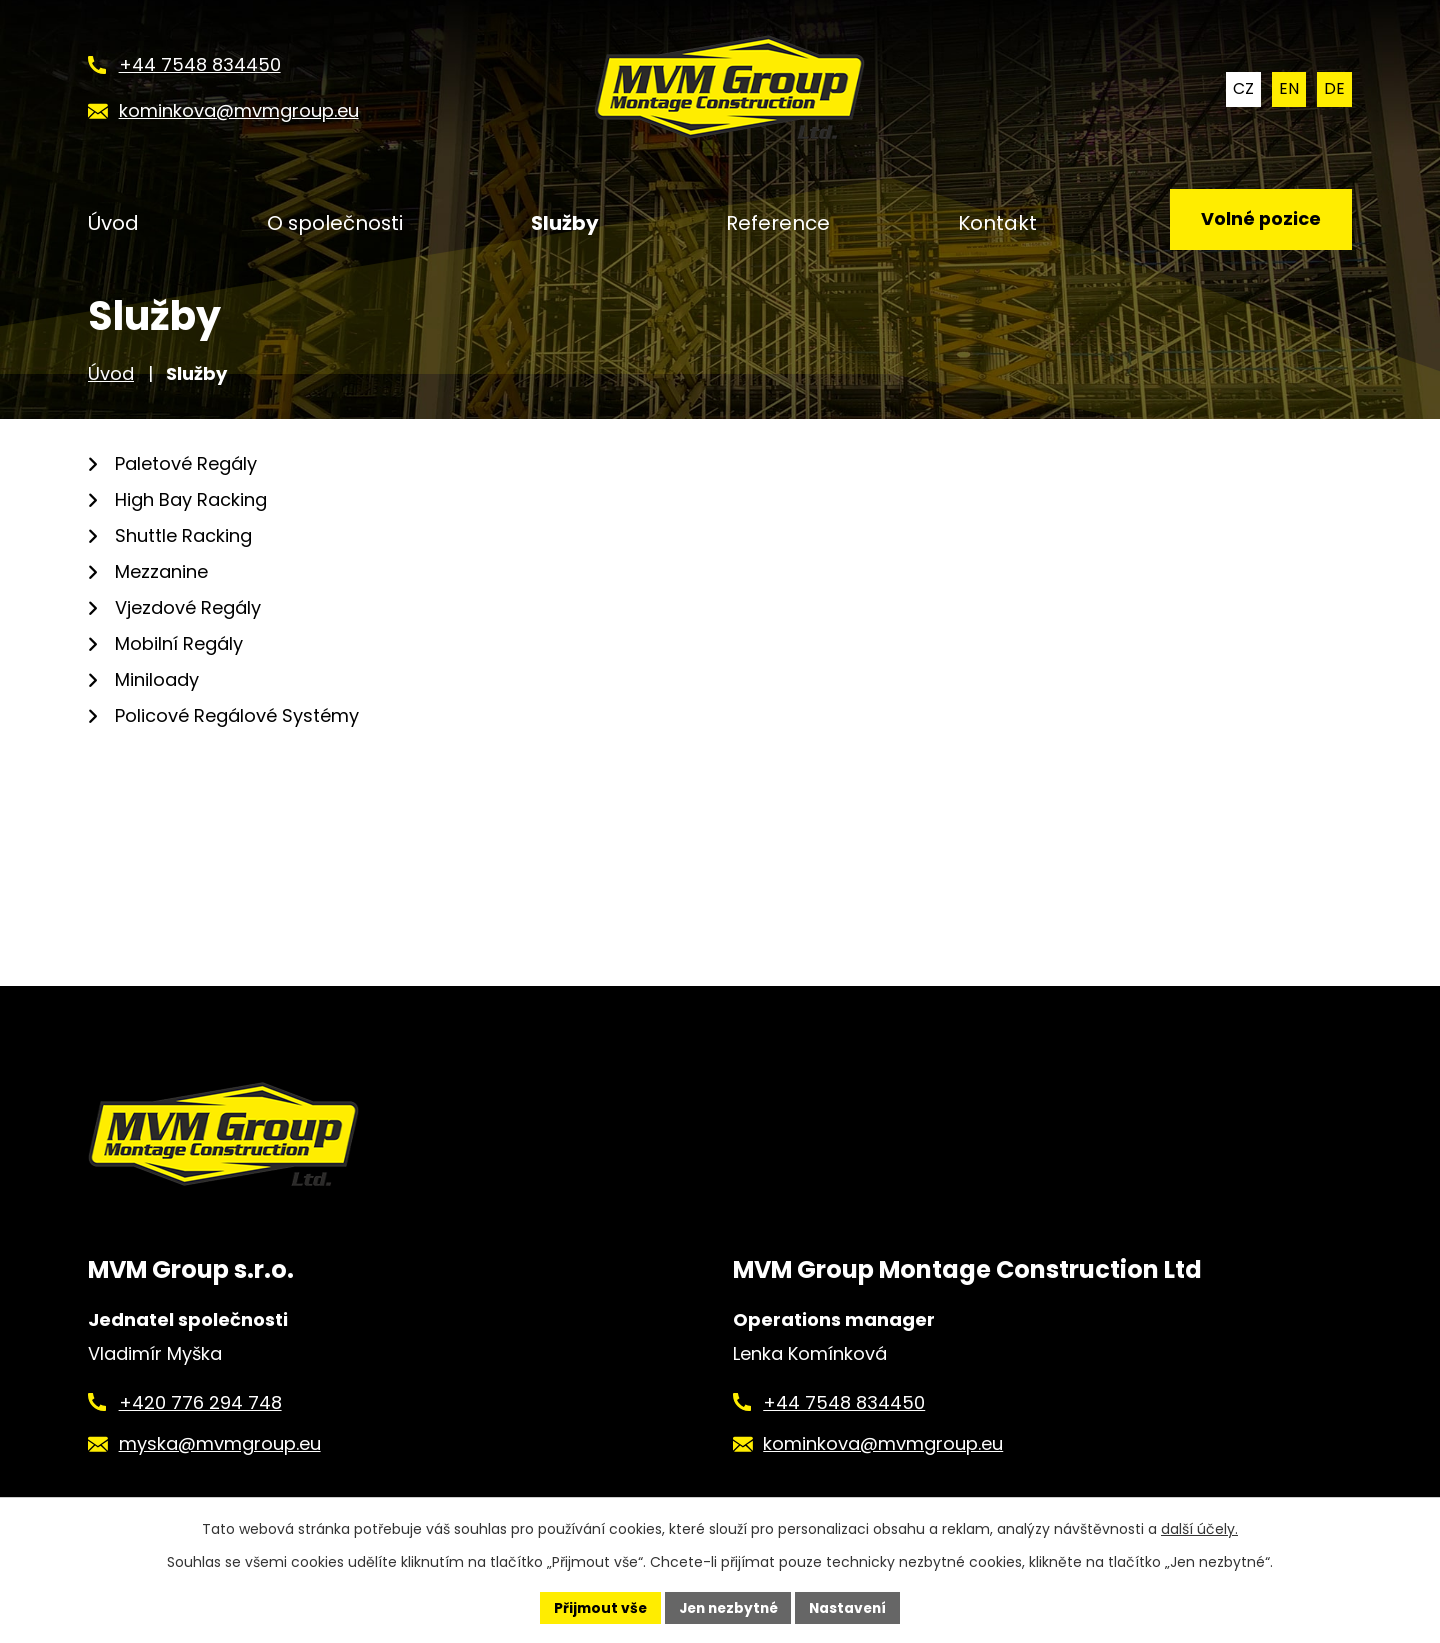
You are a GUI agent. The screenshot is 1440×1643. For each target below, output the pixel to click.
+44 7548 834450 (844, 1402)
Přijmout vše (595, 1607)
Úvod (111, 373)
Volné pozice (1259, 220)
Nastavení (852, 1607)
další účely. (1199, 1529)
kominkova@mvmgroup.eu (883, 1443)
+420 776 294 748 (200, 1402)
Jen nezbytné (727, 1607)
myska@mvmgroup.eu (220, 1443)
